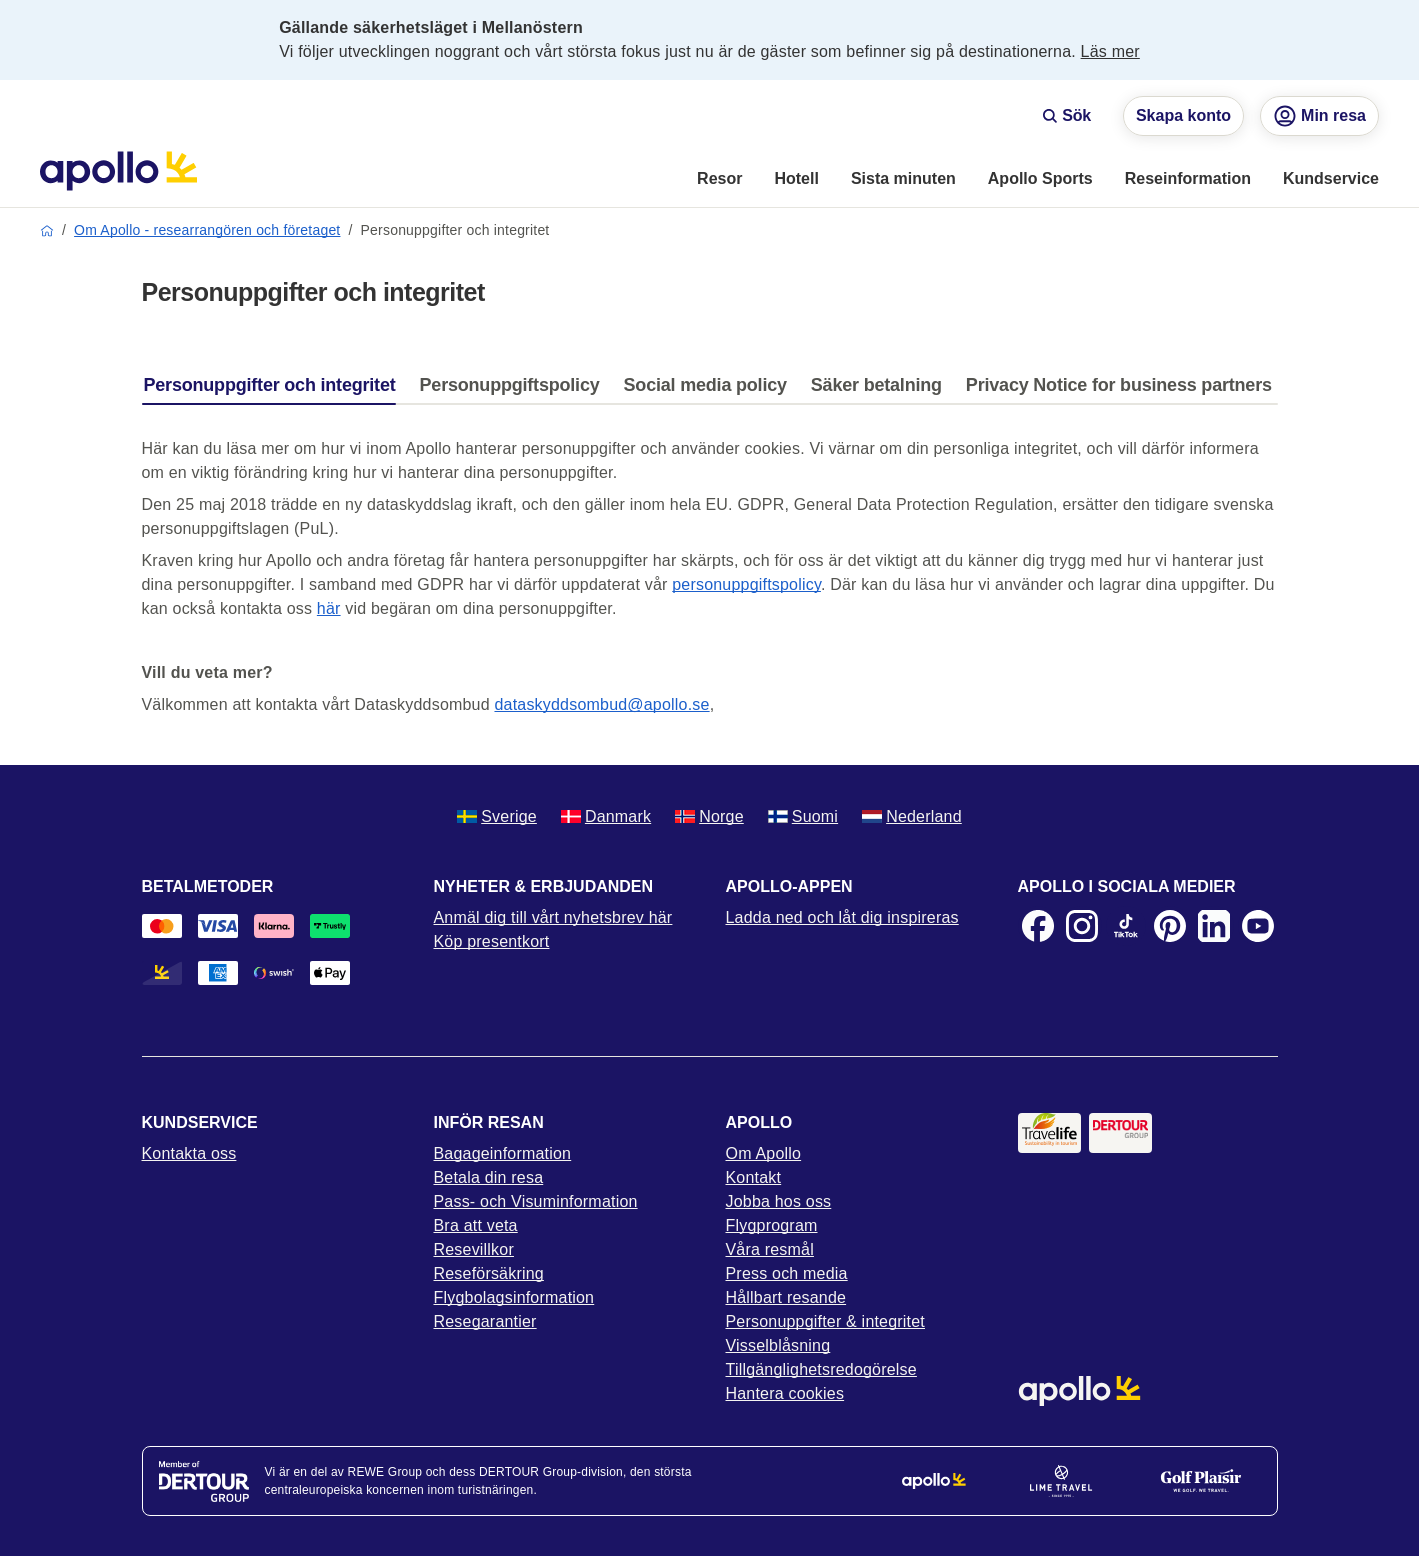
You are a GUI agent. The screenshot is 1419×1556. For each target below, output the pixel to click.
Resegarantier (485, 1321)
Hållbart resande (786, 1297)
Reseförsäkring (489, 1273)
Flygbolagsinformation (514, 1297)
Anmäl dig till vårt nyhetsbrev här (553, 917)
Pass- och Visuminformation (536, 1201)
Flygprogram (772, 1225)
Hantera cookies (785, 1393)
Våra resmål (770, 1249)
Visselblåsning (778, 1345)
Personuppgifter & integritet (826, 1321)
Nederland (912, 816)
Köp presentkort (492, 941)
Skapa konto (1183, 115)
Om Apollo (764, 1153)
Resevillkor (474, 1249)
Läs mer (1110, 51)
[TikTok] (1126, 926)
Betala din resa (489, 1177)
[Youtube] (1258, 926)
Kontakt (754, 1177)
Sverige (497, 816)
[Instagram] (1082, 926)
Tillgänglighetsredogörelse (821, 1369)
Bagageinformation (503, 1153)
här (329, 608)
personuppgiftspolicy (746, 584)
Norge (709, 816)
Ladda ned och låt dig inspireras (842, 917)
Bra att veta (476, 1225)
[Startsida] (118, 171)
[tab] (275, 390)
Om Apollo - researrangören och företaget (207, 230)
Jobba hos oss (779, 1201)
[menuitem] (719, 180)
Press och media (787, 1273)
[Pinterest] (1170, 926)
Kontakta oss (189, 1153)
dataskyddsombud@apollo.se (601, 704)
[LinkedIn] (1214, 926)
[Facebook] (1038, 926)
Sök (1066, 115)
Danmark (606, 816)
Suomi (803, 816)
